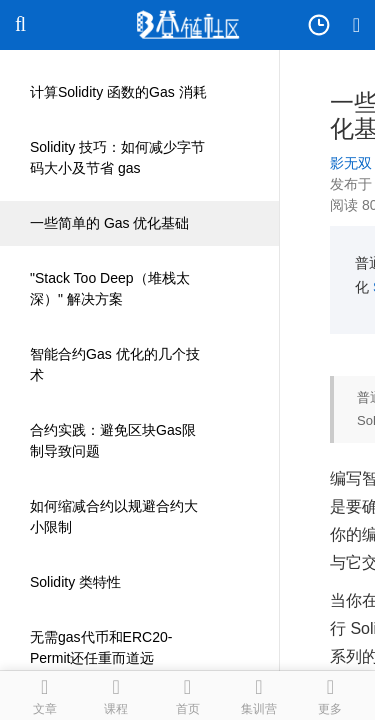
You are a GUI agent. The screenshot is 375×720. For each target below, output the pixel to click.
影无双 (351, 163)
